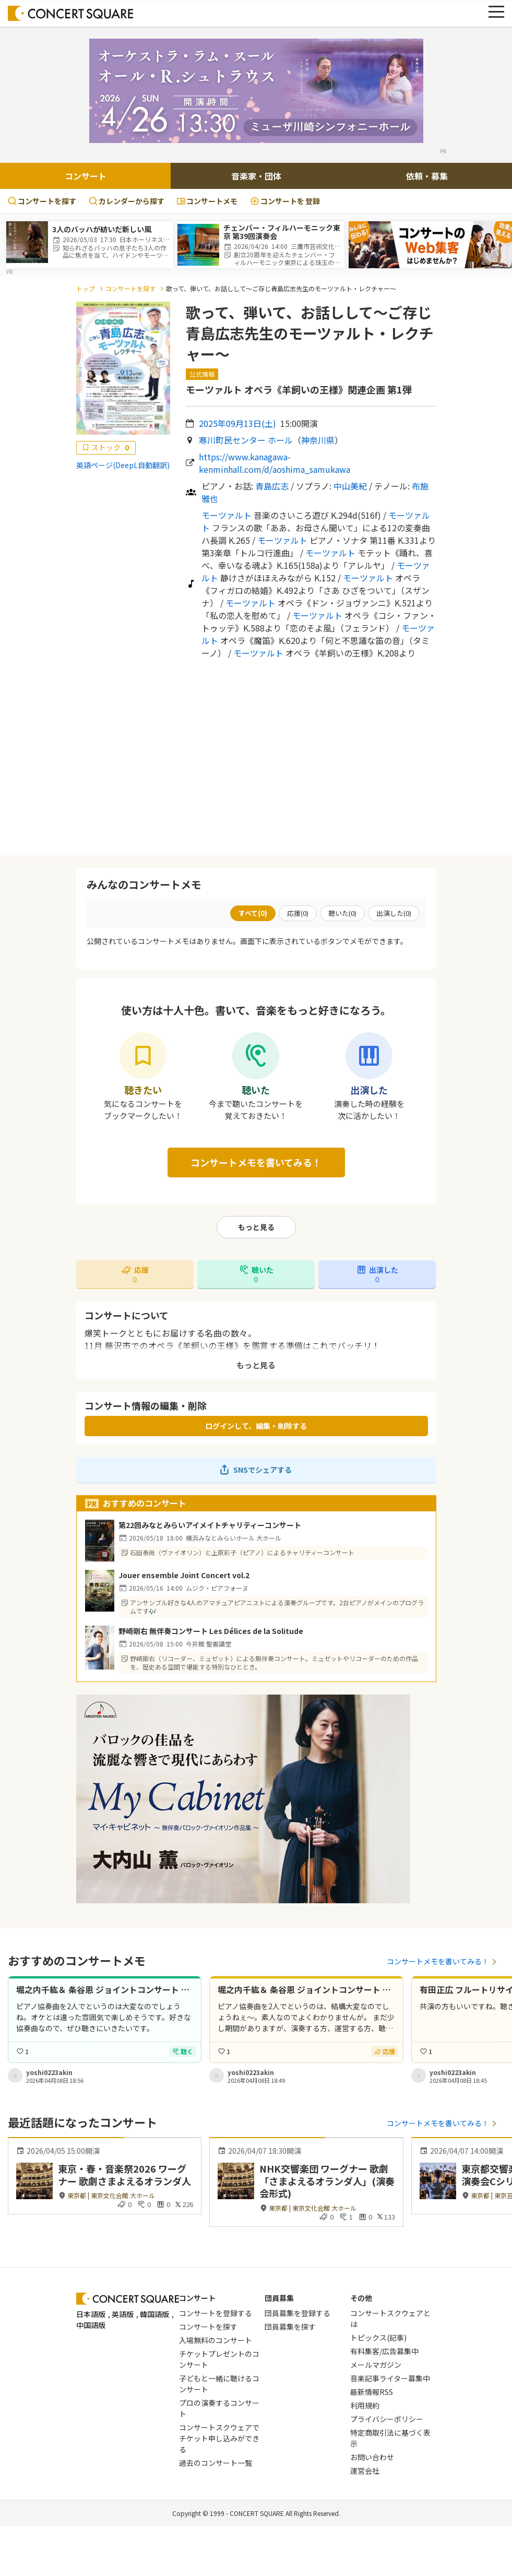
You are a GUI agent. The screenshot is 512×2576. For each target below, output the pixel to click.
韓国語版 (154, 2314)
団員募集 (279, 2298)
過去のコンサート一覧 (215, 2463)
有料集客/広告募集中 (384, 2351)
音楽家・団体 (256, 176)
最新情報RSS (371, 2392)
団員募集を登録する (297, 2313)
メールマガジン (375, 2364)
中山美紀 (350, 486)
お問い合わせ (372, 2457)
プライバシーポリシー (386, 2419)
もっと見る (256, 1227)
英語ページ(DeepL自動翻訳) (123, 465)
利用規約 (364, 2405)
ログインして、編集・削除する (256, 1426)
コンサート (85, 176)
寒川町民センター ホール (246, 440)
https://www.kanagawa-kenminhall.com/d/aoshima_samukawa (274, 462)
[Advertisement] (256, 757)
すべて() (253, 913)
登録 (285, 201)
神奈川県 (318, 440)
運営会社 (364, 2470)
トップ (85, 288)
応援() (297, 913)
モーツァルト (226, 515)
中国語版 (90, 2325)
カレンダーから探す (126, 201)
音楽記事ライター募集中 (390, 2378)
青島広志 (272, 486)
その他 (361, 2298)
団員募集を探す (290, 2326)
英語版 (123, 2314)
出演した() (393, 913)
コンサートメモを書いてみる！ (256, 1162)
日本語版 (90, 2314)
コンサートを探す (42, 201)
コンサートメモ (207, 201)
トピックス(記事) (378, 2337)
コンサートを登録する (215, 2313)
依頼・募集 (427, 176)
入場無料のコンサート (215, 2340)
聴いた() (342, 913)
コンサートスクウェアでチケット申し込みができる (219, 2438)
